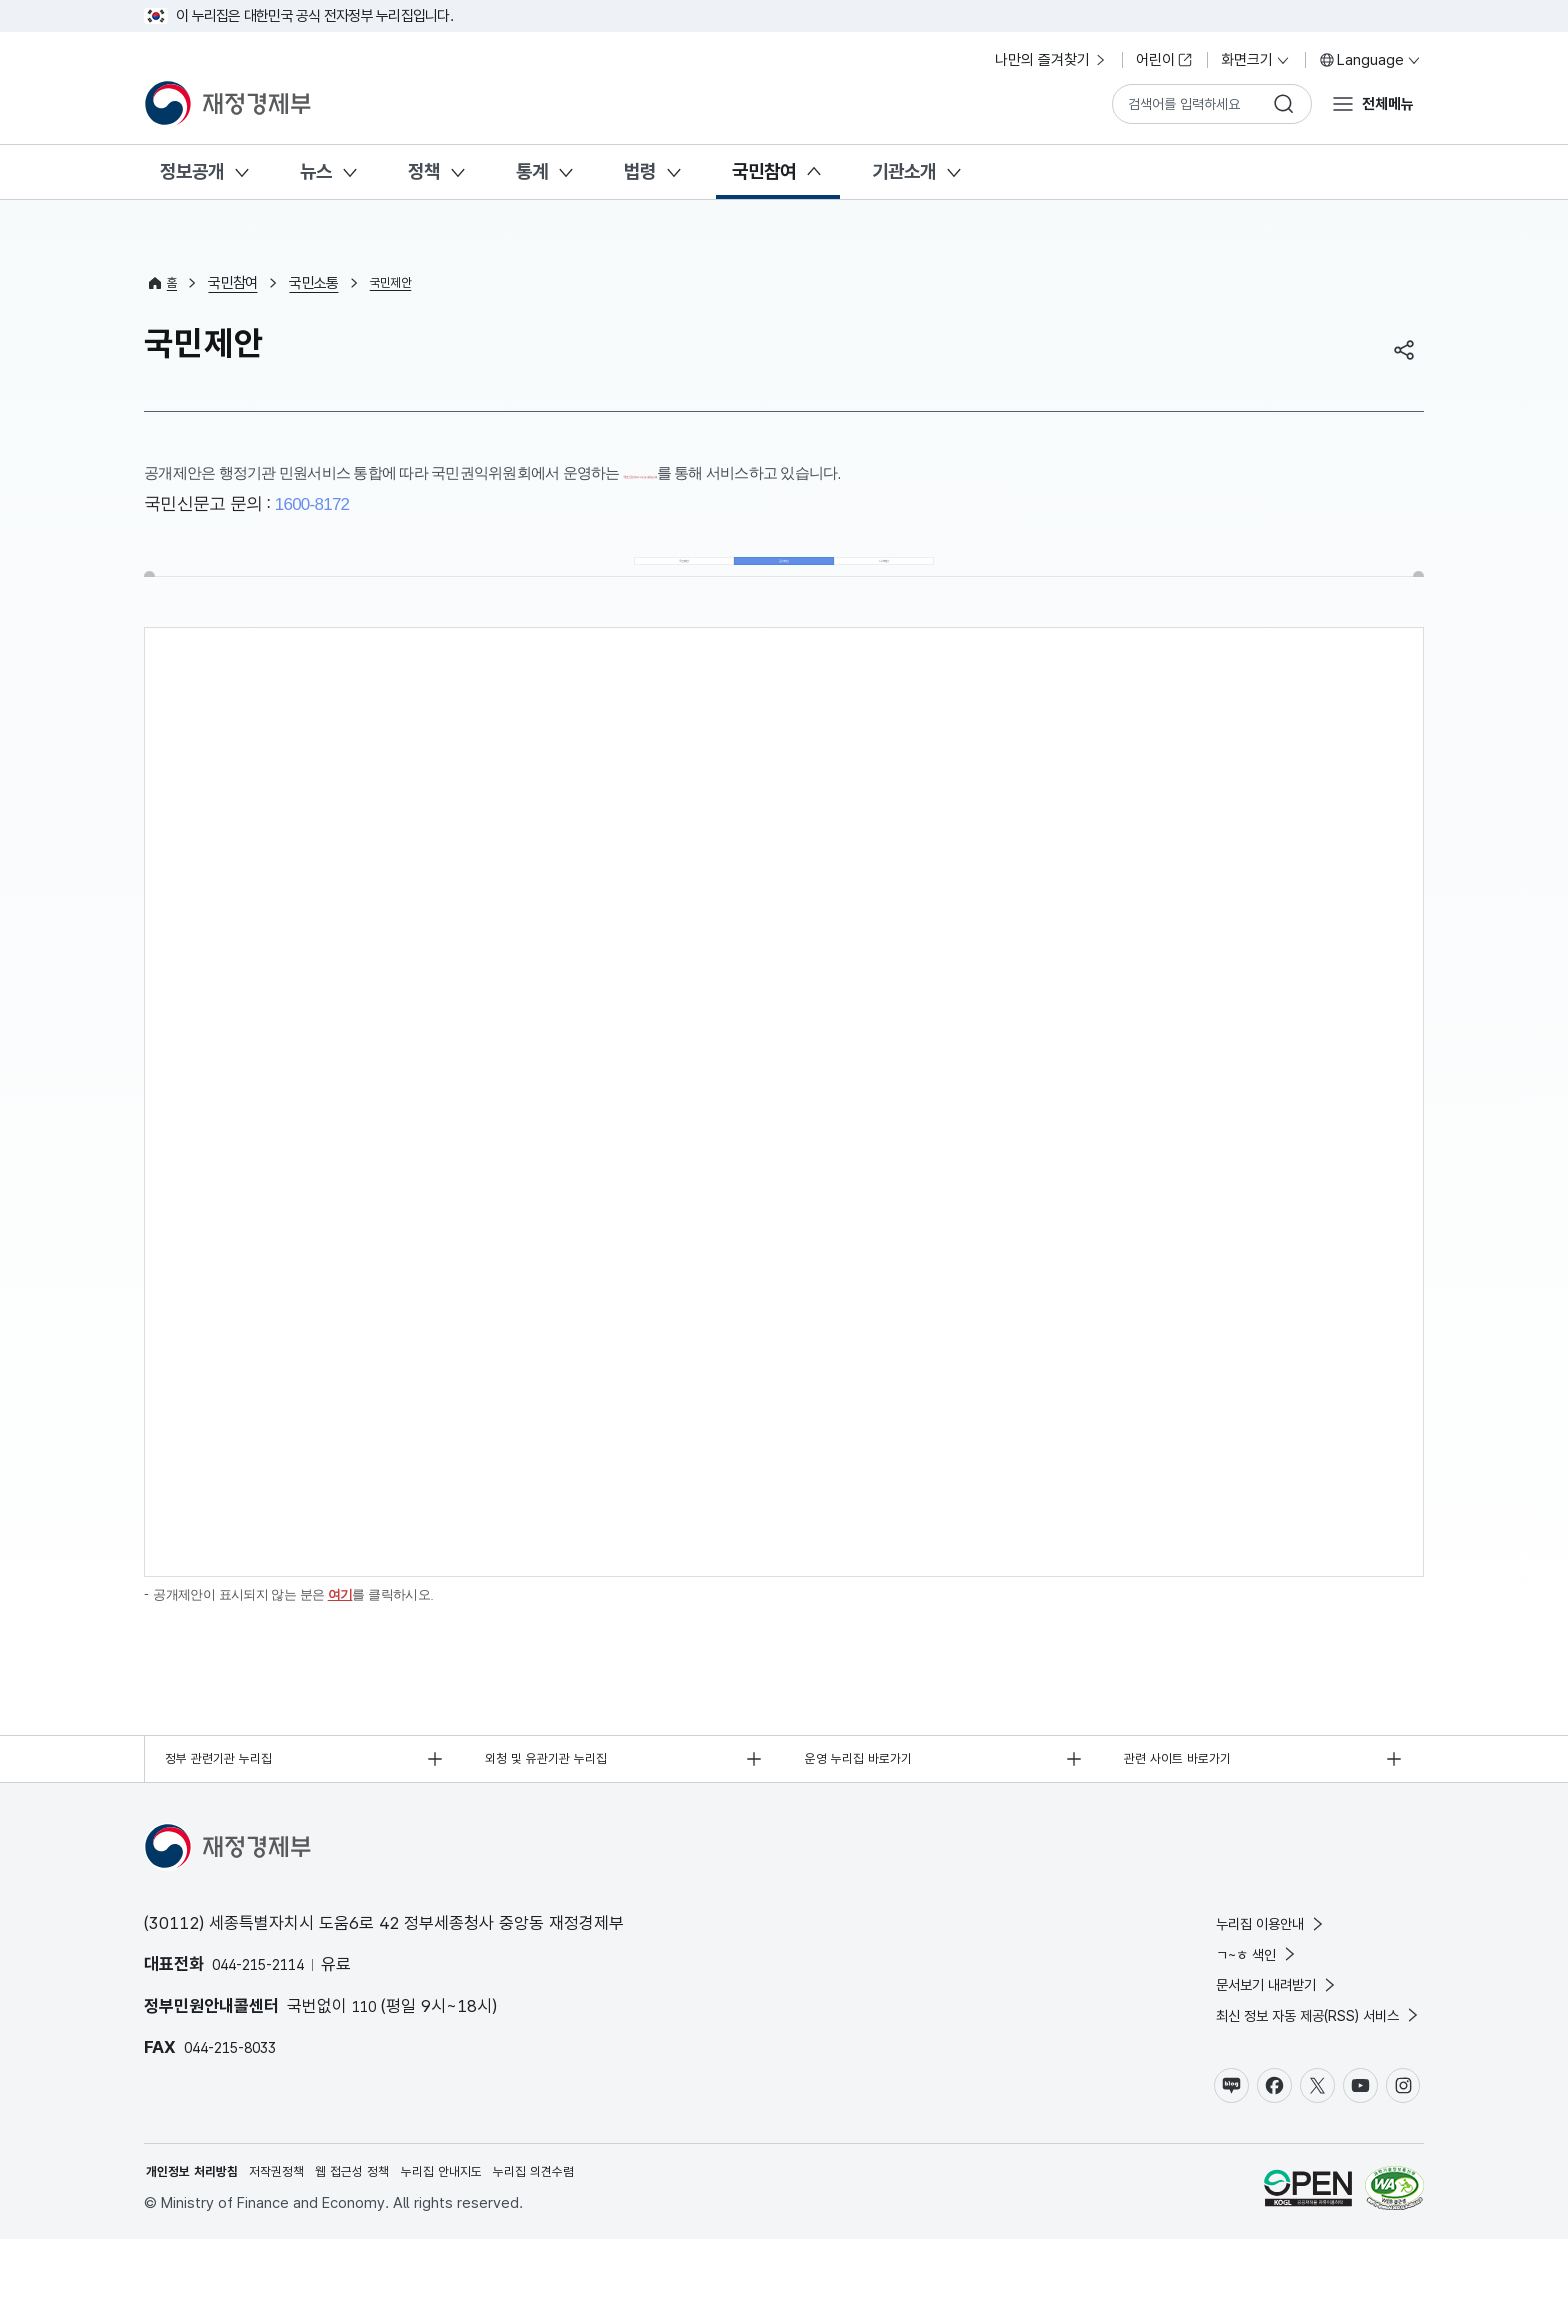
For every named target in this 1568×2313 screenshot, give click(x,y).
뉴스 (316, 171)
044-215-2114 (269, 2009)
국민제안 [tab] (665, 577)
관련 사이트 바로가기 (1190, 1799)
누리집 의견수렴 (595, 2244)
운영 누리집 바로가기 (871, 1799)
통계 (532, 171)
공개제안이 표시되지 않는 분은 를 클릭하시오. (313, 1629)
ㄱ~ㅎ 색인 (1220, 2006)
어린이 (1164, 60)
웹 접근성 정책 (386, 2244)
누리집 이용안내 (1237, 1970)
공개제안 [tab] (784, 577)
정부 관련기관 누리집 (231, 1799)
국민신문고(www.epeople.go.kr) (726, 472)
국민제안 (398, 283)
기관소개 (904, 171)
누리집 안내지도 (488, 2244)
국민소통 (317, 283)
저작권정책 (298, 2244)
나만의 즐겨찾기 (1051, 60)
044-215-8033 (241, 2092)
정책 (424, 171)
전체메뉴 (1382, 103)
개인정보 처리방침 (200, 2244)
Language (1370, 60)
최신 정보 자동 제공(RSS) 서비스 (1296, 2077)
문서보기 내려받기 (1244, 2041)
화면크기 (1256, 60)
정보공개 (192, 171)
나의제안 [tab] (903, 577)
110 (367, 2050)
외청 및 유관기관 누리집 (560, 1799)
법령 (640, 171)
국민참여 (764, 171)
